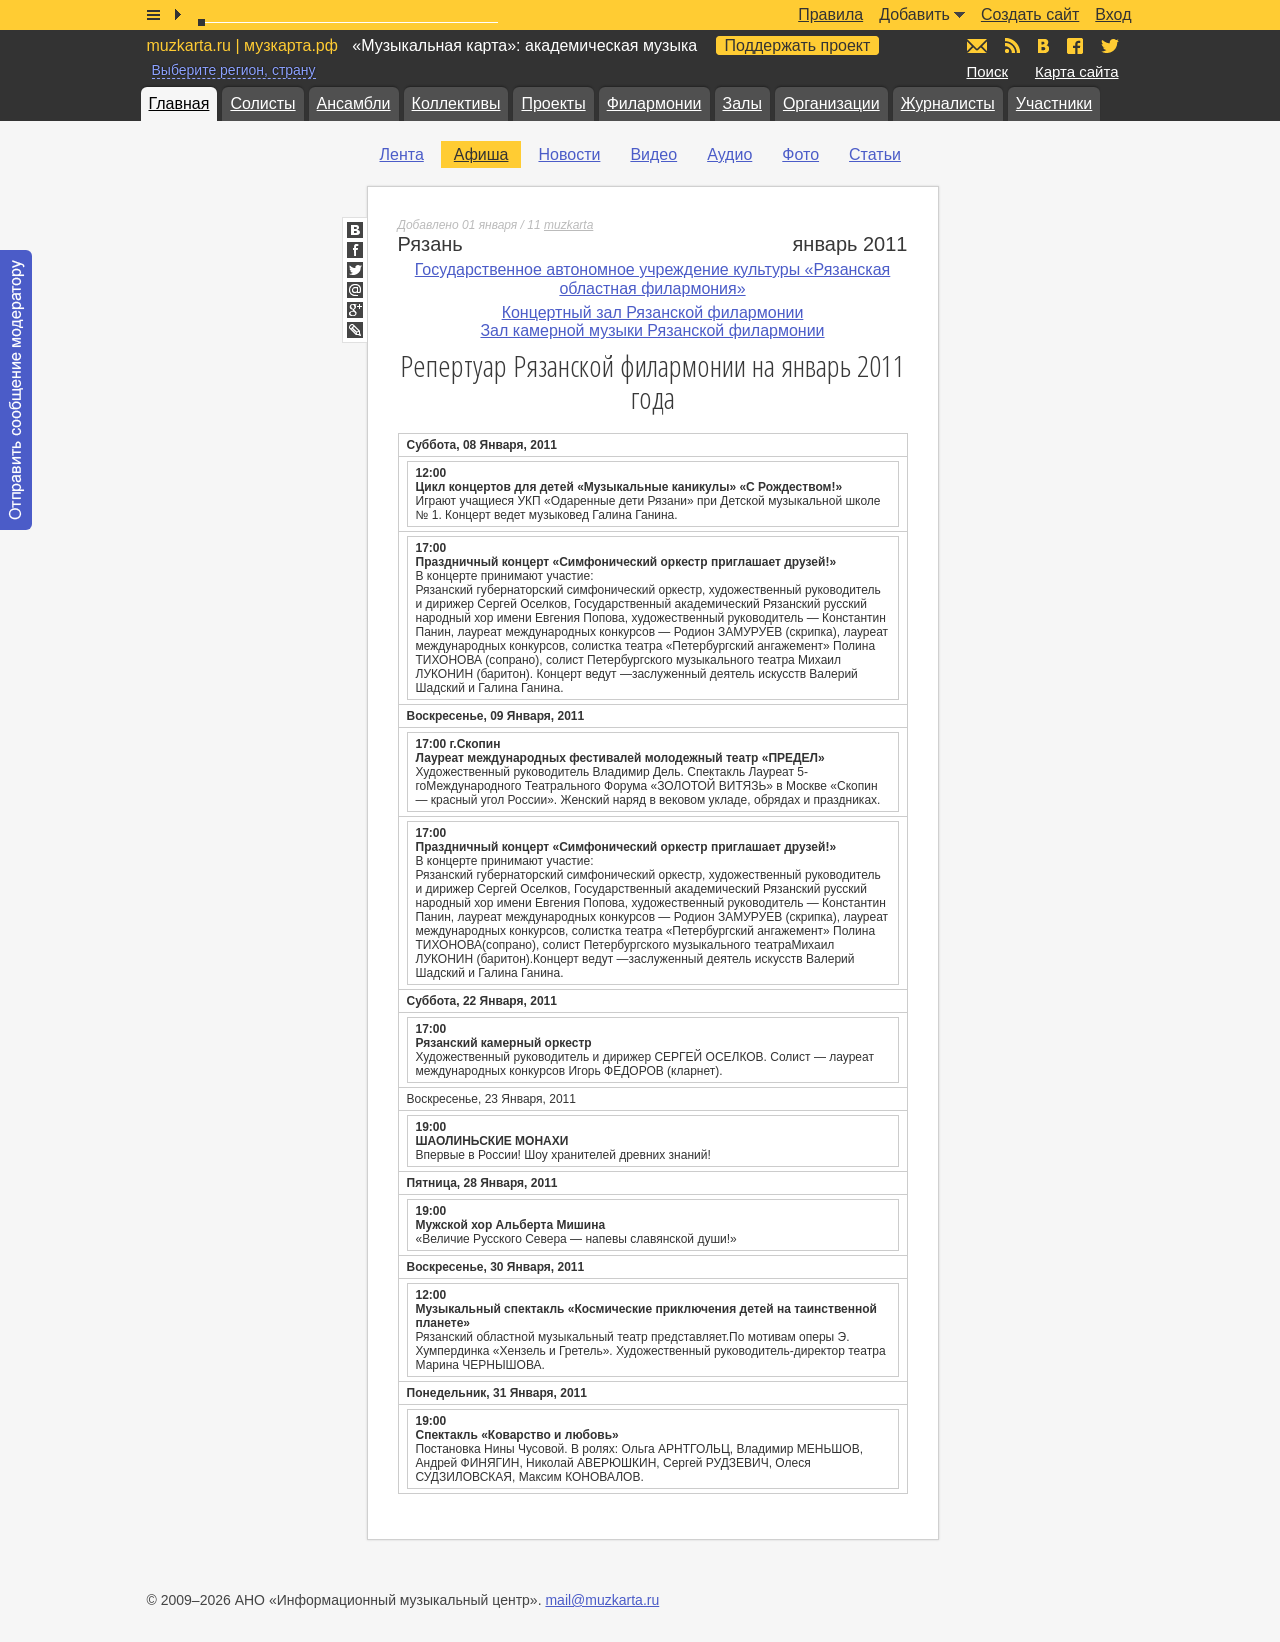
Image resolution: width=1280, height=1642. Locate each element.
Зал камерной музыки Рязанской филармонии (652, 330)
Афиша (481, 154)
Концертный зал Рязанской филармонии (653, 312)
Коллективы (456, 103)
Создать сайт (1030, 14)
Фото (800, 154)
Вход (1113, 14)
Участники (1054, 103)
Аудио (729, 154)
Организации (831, 103)
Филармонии (654, 103)
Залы (742, 103)
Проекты (553, 103)
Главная (179, 103)
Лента (402, 154)
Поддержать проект (798, 45)
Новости (569, 154)
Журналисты (948, 103)
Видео (653, 154)
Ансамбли (354, 103)
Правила (830, 14)
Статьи (875, 154)
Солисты (262, 103)
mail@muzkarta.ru (602, 1600)
